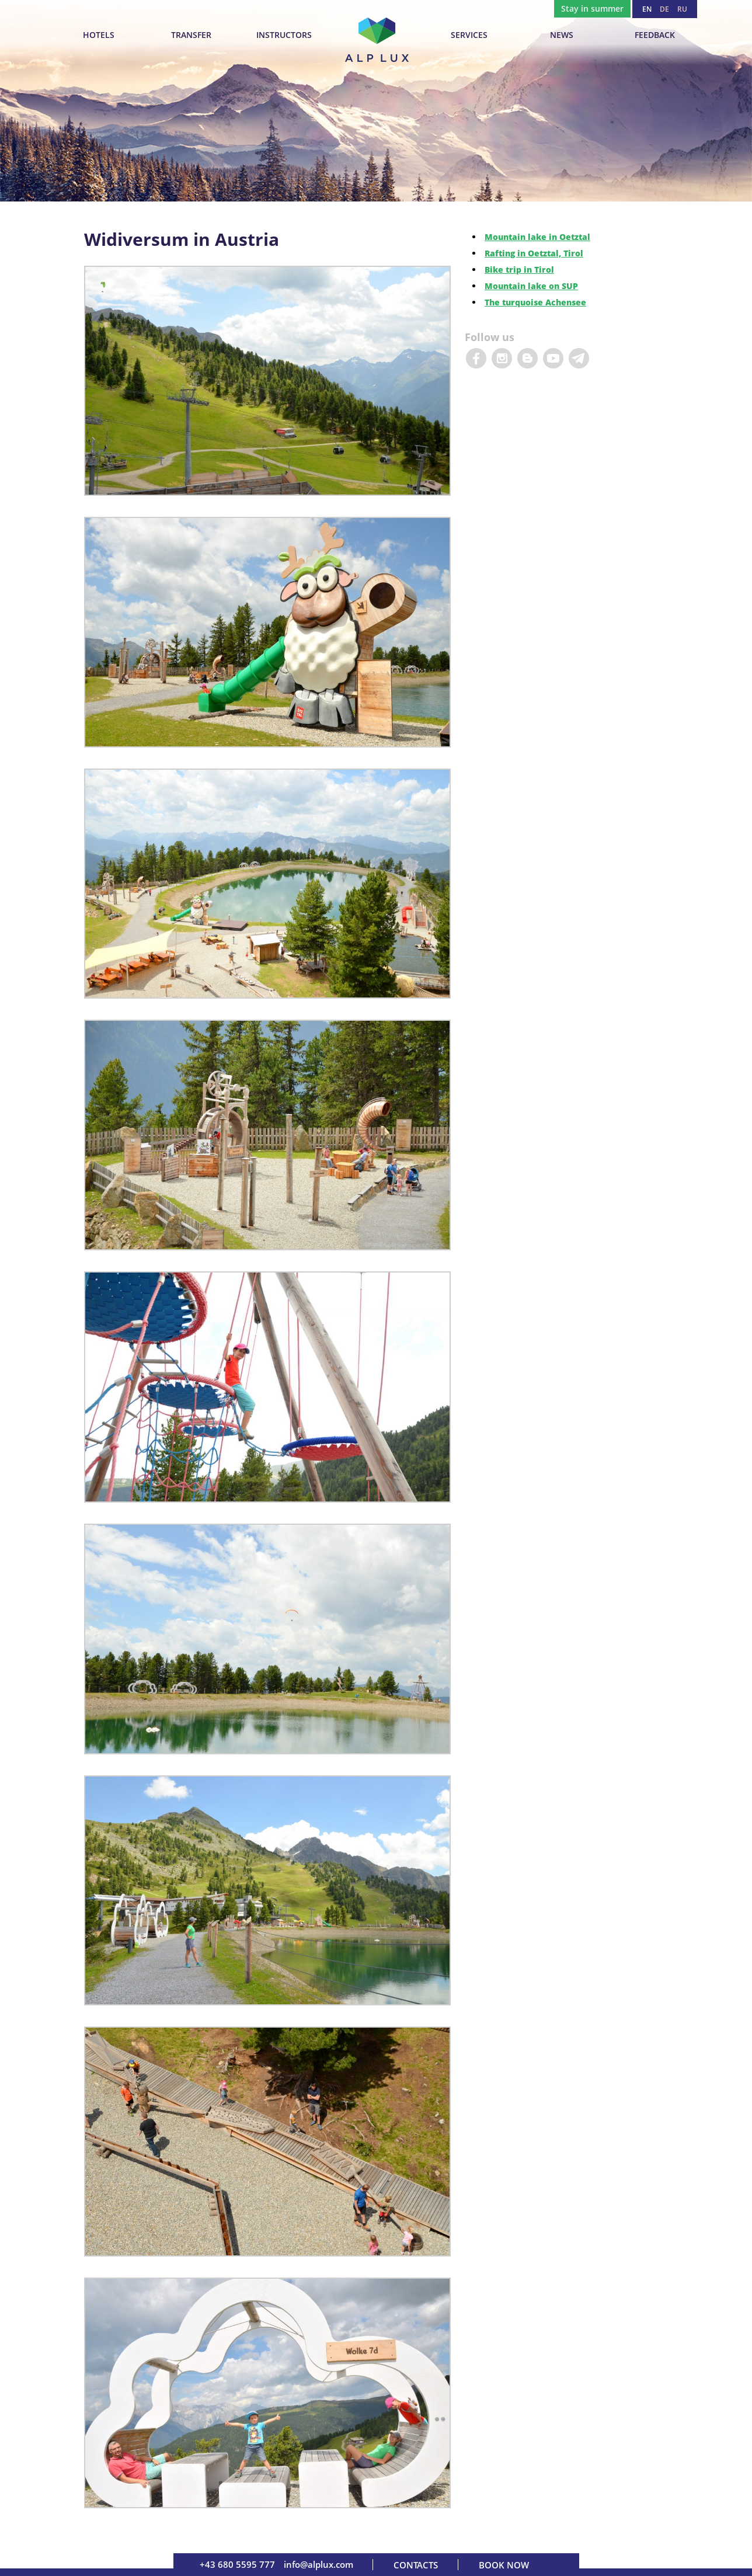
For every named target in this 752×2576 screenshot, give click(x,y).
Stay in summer (592, 8)
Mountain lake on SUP (531, 285)
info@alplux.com (318, 2564)
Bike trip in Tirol (519, 269)
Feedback (655, 34)
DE (664, 9)
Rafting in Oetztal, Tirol (534, 253)
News (561, 34)
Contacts (416, 2565)
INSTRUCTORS (284, 34)
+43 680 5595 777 (237, 2564)
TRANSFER (191, 34)
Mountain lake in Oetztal (537, 236)
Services (469, 34)
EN (647, 9)
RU (682, 9)
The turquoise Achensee (535, 302)
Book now (504, 2565)
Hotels (98, 34)
